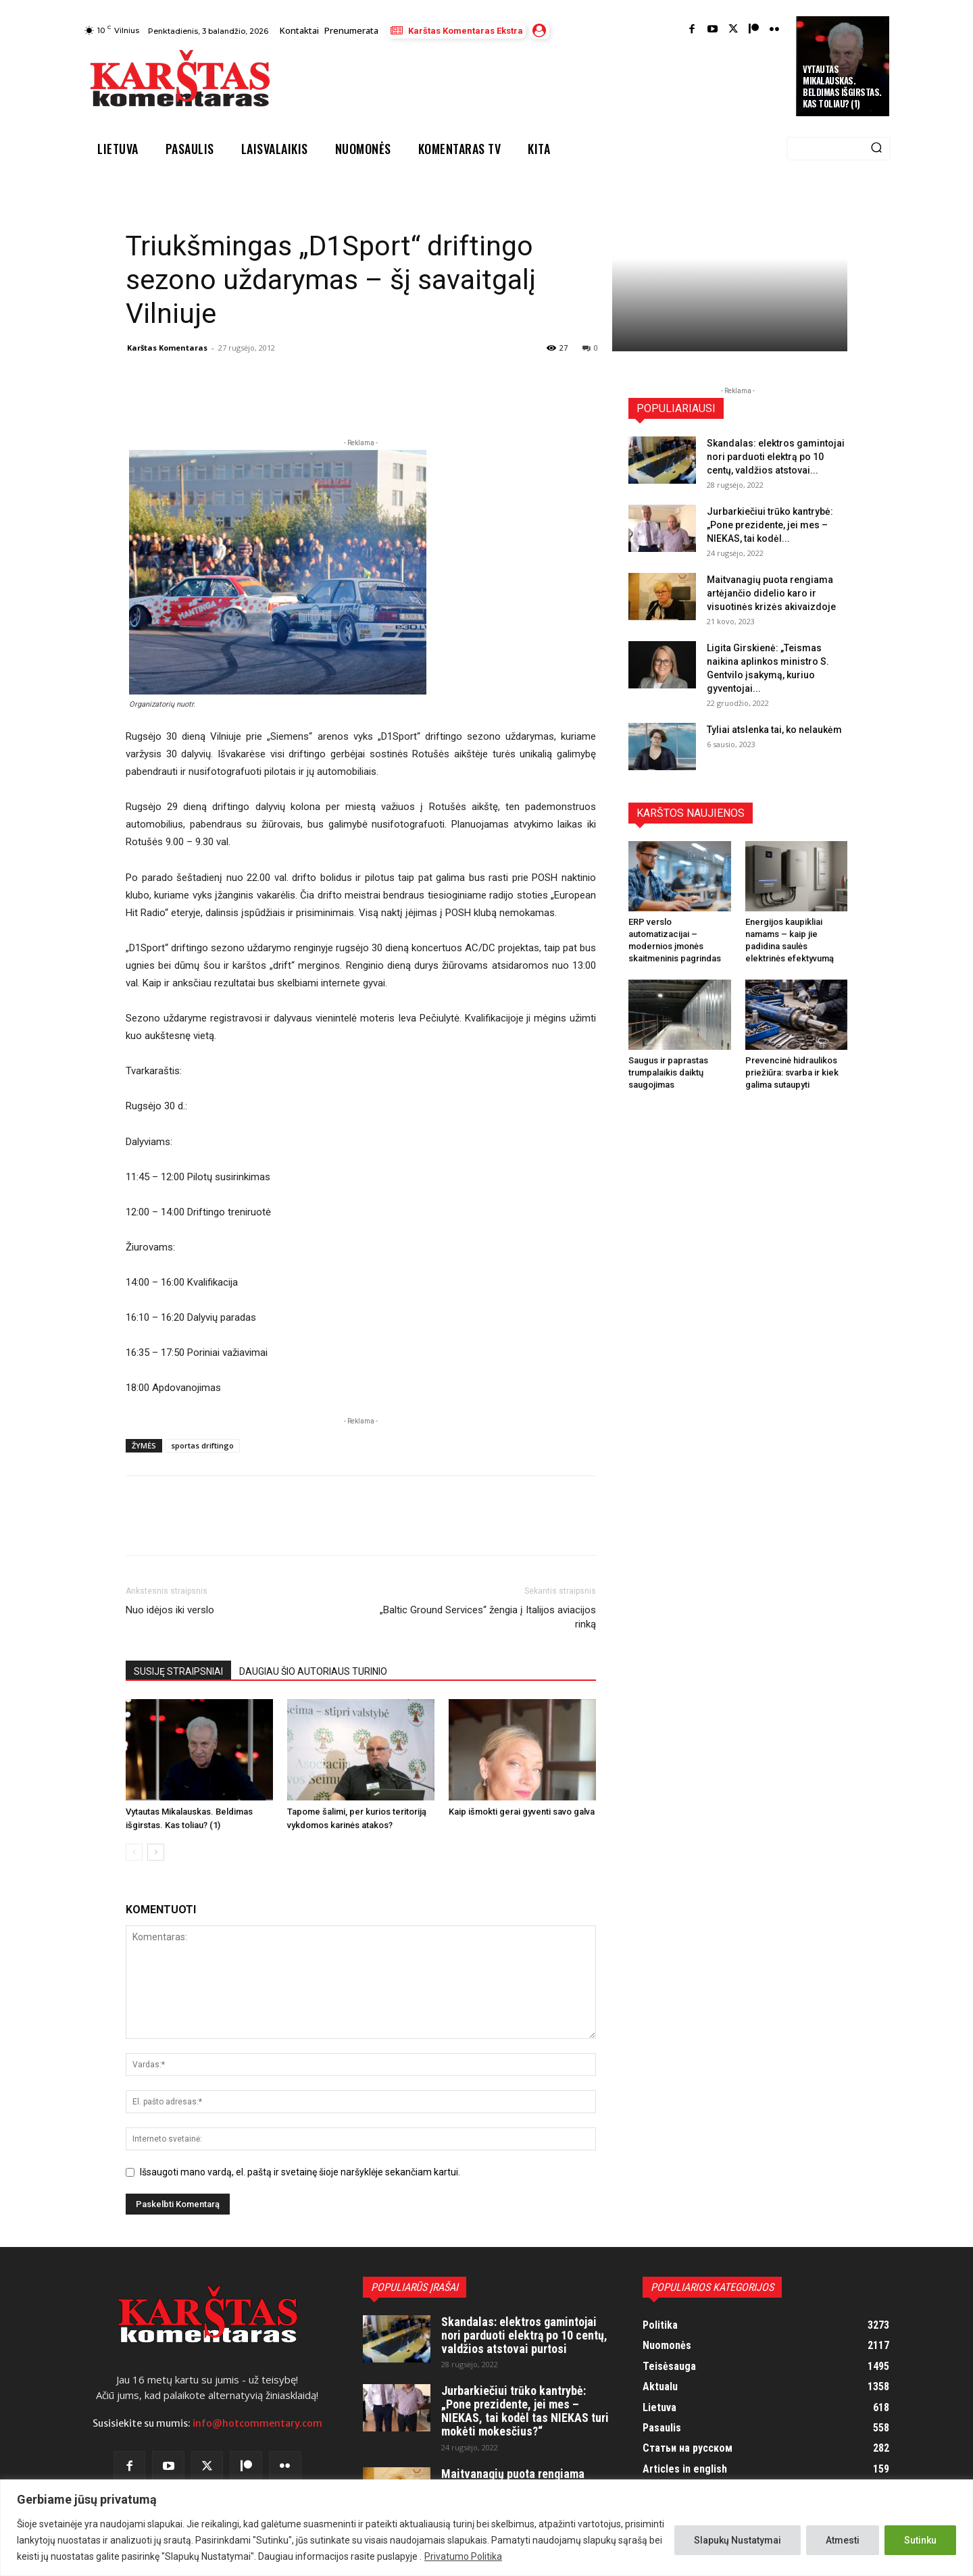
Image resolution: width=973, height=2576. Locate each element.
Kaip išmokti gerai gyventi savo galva (522, 1812)
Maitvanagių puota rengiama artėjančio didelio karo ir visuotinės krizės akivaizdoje (771, 593)
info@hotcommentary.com (257, 2423)
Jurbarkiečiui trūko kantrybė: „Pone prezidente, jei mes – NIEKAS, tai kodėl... (770, 525)
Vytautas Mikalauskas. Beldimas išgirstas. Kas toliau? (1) (842, 86)
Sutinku (920, 2540)
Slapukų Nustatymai (737, 2540)
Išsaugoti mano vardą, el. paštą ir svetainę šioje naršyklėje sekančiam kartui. (300, 2172)
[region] (486, 2527)
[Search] (876, 148)
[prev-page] (134, 1852)
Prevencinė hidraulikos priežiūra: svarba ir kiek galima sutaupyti (792, 1072)
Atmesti (842, 2540)
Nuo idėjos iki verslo (170, 1610)
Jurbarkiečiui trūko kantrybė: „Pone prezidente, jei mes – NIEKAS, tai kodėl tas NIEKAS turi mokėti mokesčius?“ (525, 2410)
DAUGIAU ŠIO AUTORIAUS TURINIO (313, 1671)
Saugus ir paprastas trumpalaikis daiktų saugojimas (668, 1072)
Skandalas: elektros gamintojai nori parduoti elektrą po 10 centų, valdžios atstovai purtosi (524, 2335)
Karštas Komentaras (167, 348)
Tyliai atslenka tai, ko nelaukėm (774, 729)
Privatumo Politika (463, 2556)
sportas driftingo (202, 1445)
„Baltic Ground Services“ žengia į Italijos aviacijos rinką (488, 1617)
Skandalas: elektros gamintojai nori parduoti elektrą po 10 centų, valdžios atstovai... (776, 457)
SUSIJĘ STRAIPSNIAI (178, 1671)
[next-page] (155, 1852)
